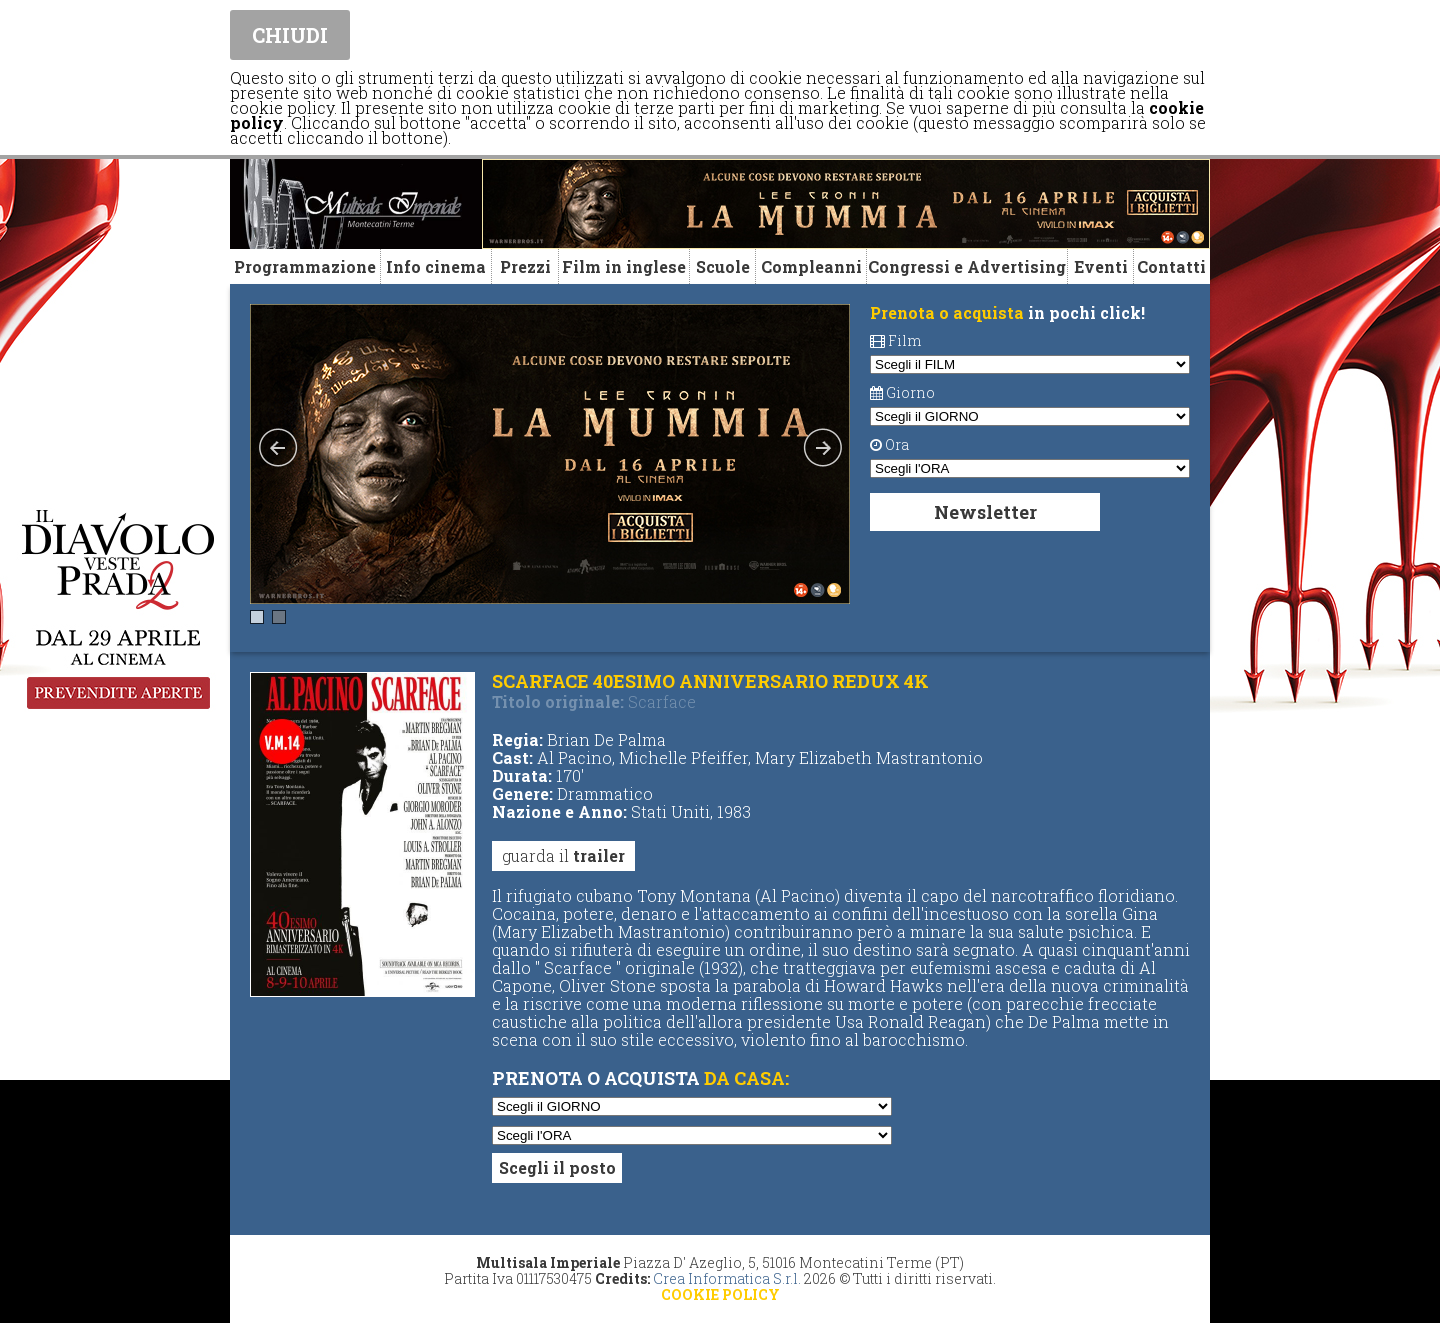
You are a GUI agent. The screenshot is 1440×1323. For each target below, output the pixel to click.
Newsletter (985, 512)
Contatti (1171, 266)
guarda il (563, 855)
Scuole (723, 266)
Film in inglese (624, 266)
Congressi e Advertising (967, 266)
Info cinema (436, 266)
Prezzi (525, 266)
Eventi (1101, 266)
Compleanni (811, 266)
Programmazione (305, 266)
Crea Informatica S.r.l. (727, 1278)
